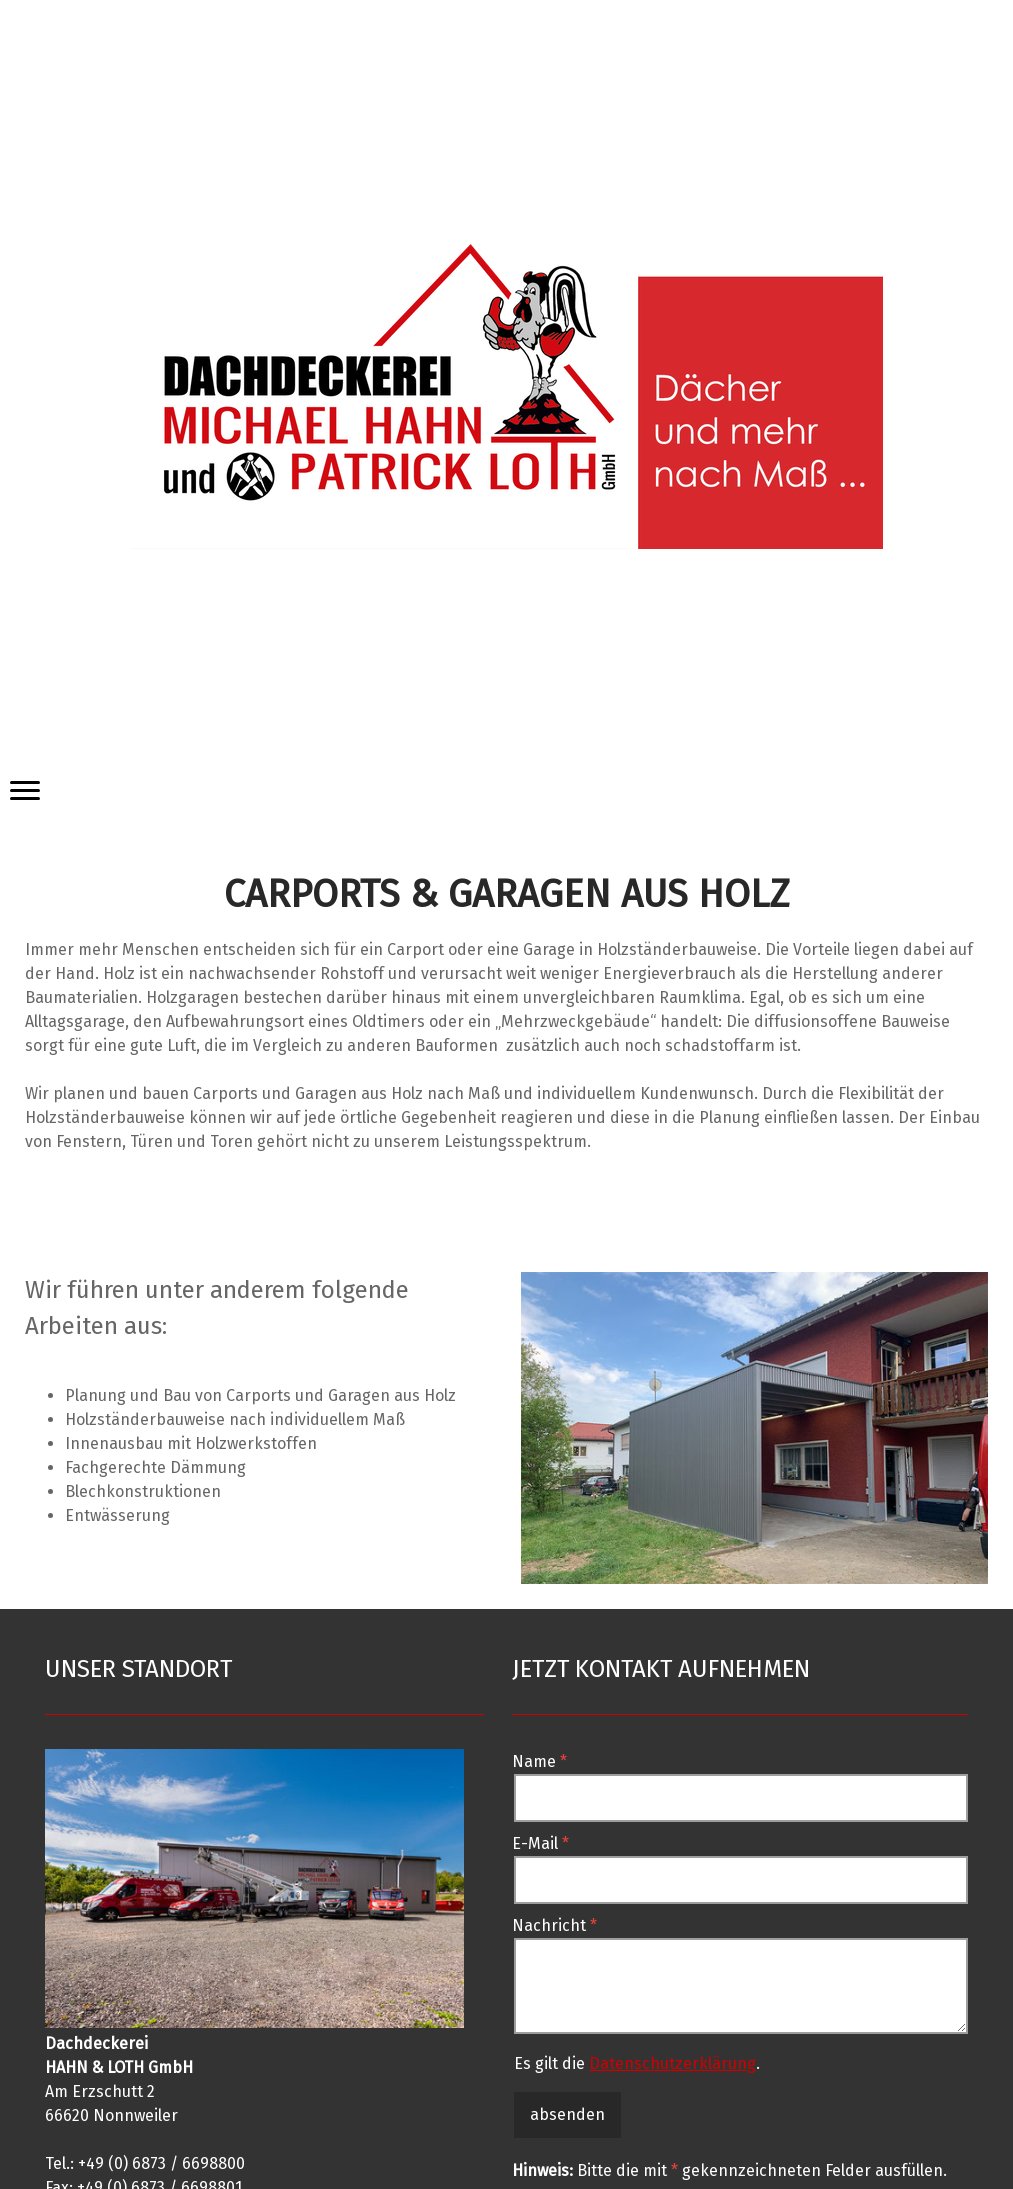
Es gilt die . (637, 2063)
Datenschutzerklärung (672, 2063)
